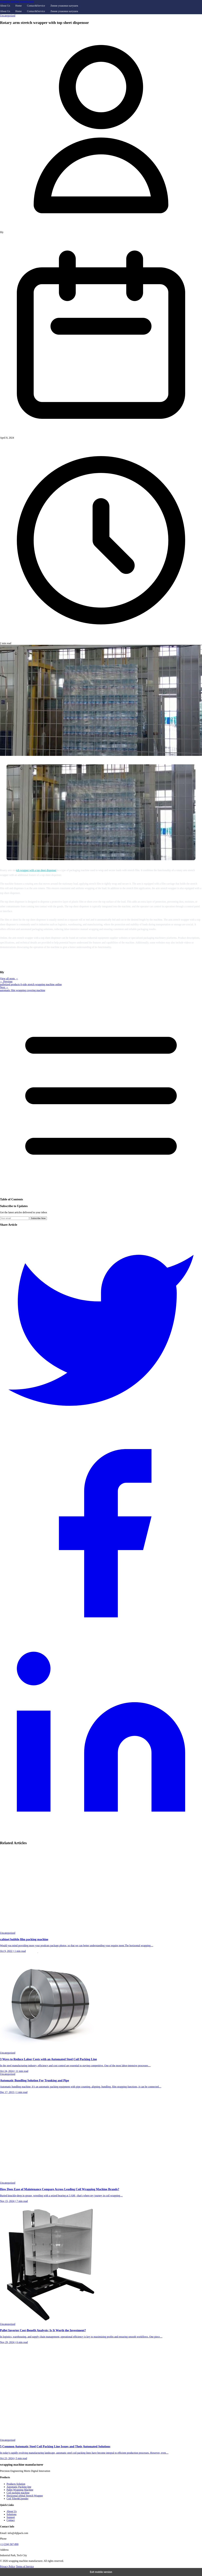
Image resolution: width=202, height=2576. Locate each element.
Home (18, 5)
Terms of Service (25, 2566)
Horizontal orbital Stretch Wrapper (25, 2495)
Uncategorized (7, 15)
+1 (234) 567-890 (9, 2544)
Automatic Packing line (19, 2486)
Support (11, 2517)
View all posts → (9, 978)
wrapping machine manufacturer (17, 1)
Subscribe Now (38, 1218)
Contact (11, 2520)
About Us (5, 5)
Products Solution (16, 2483)
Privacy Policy (7, 2566)
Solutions (11, 2514)
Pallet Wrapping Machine (20, 2489)
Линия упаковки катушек (64, 5)
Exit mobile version (101, 2572)
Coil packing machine (18, 2492)
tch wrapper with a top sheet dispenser (36, 870)
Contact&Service (36, 5)
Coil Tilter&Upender (17, 2498)
